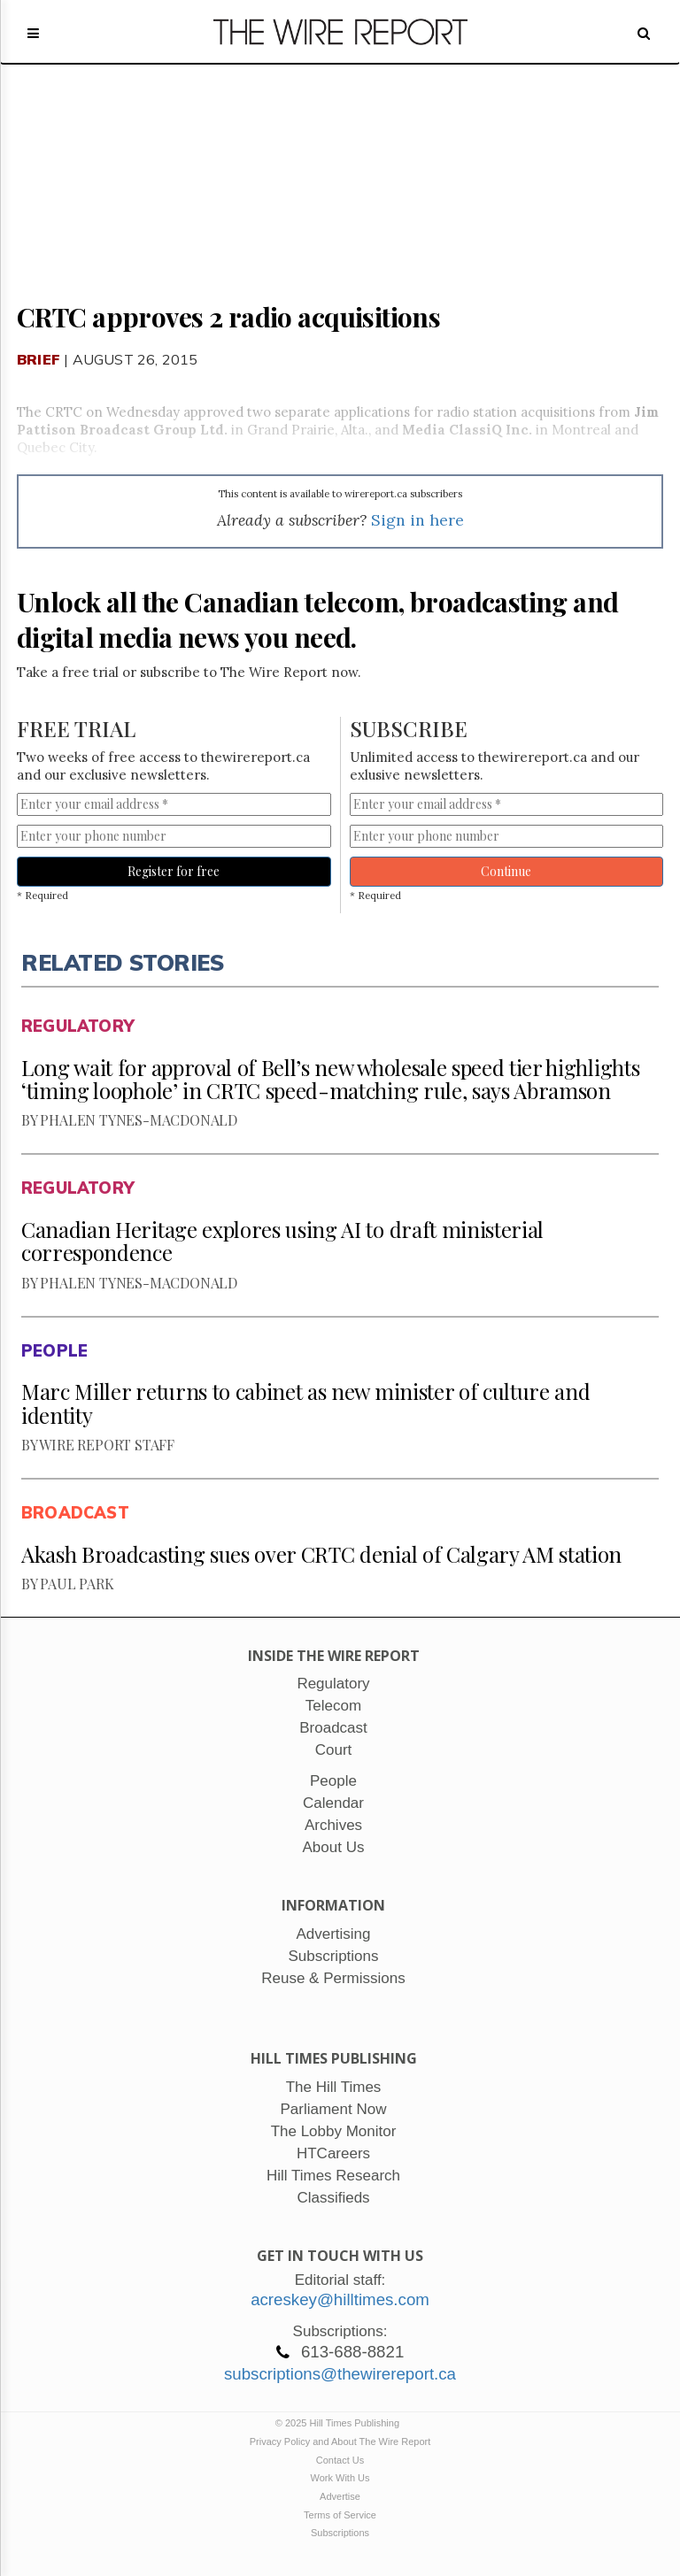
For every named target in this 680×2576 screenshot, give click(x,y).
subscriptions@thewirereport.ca (340, 2374)
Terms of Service (340, 2515)
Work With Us (339, 2477)
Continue (506, 871)
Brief (38, 359)
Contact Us (340, 2460)
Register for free (174, 871)
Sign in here (417, 520)
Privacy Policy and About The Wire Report (340, 2441)
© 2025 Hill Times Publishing (340, 2423)
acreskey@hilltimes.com (340, 2299)
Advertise (340, 2496)
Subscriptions (340, 2532)
